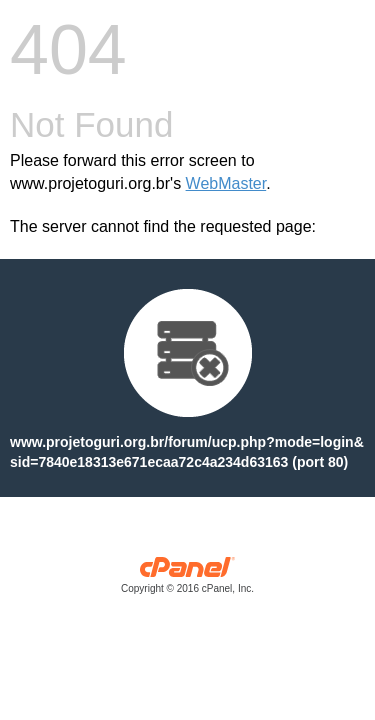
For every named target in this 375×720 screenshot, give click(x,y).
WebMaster (226, 183)
